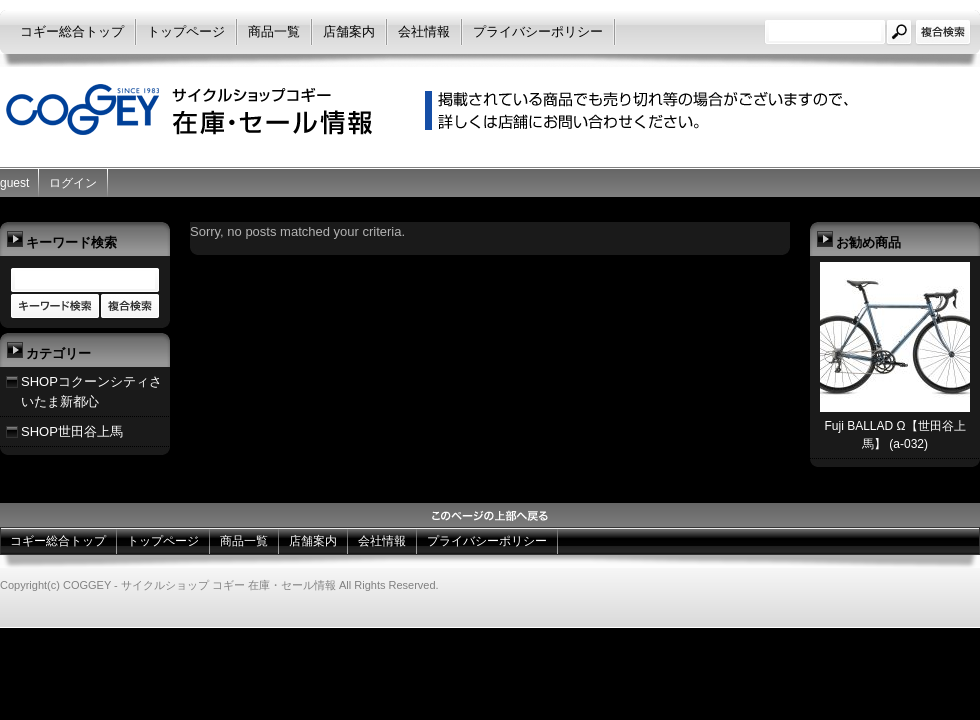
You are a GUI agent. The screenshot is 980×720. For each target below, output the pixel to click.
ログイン (73, 183)
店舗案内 (349, 31)
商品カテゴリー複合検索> (130, 307)
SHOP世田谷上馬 (72, 431)
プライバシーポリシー (538, 31)
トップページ (186, 31)
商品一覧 (274, 31)
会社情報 (424, 31)
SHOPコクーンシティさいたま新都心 (91, 391)
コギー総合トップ (72, 31)
